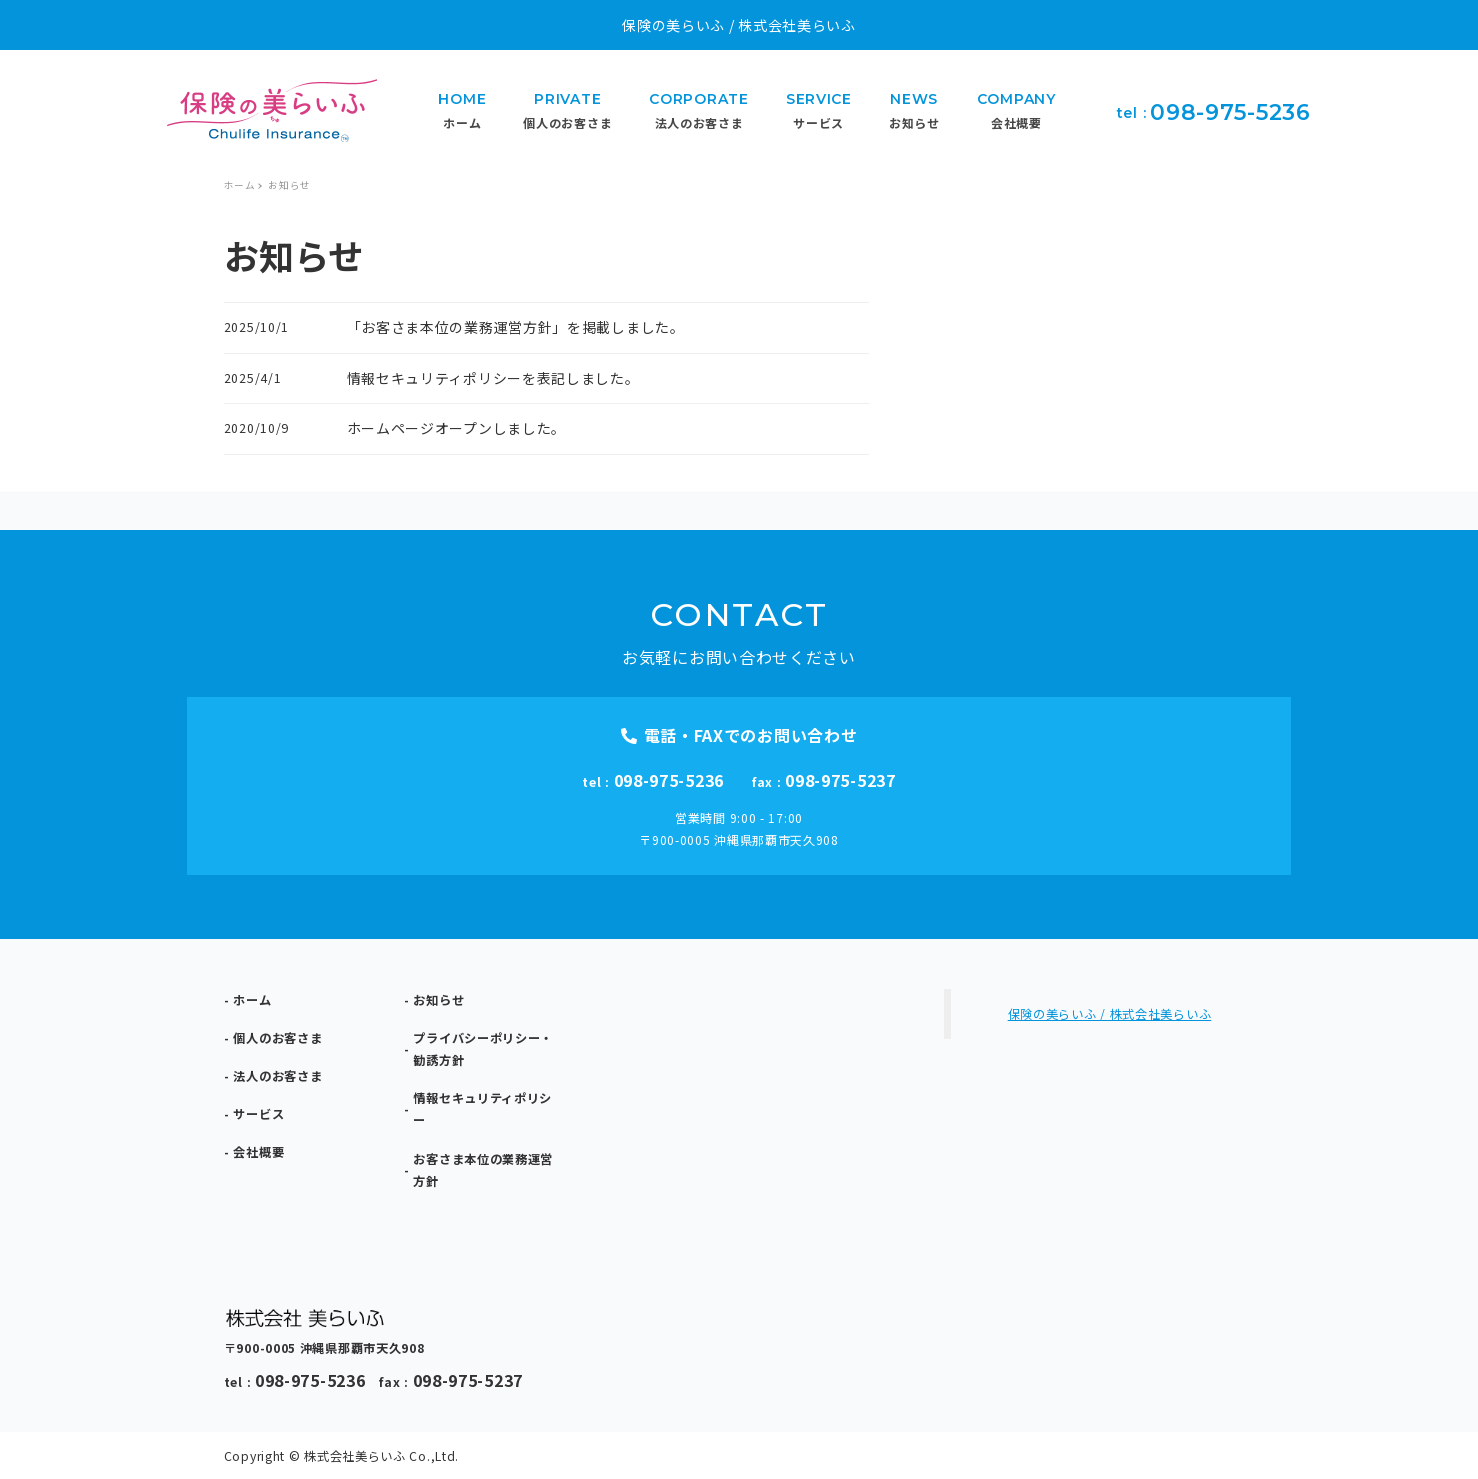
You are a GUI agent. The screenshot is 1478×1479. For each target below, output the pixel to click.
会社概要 (258, 1152)
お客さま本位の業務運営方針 (483, 1170)
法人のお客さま (277, 1076)
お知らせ (438, 1000)
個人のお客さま (277, 1038)
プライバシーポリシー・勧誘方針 (483, 1049)
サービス (258, 1114)
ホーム (252, 1000)
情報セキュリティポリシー (482, 1109)
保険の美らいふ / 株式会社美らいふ (1110, 1014)
